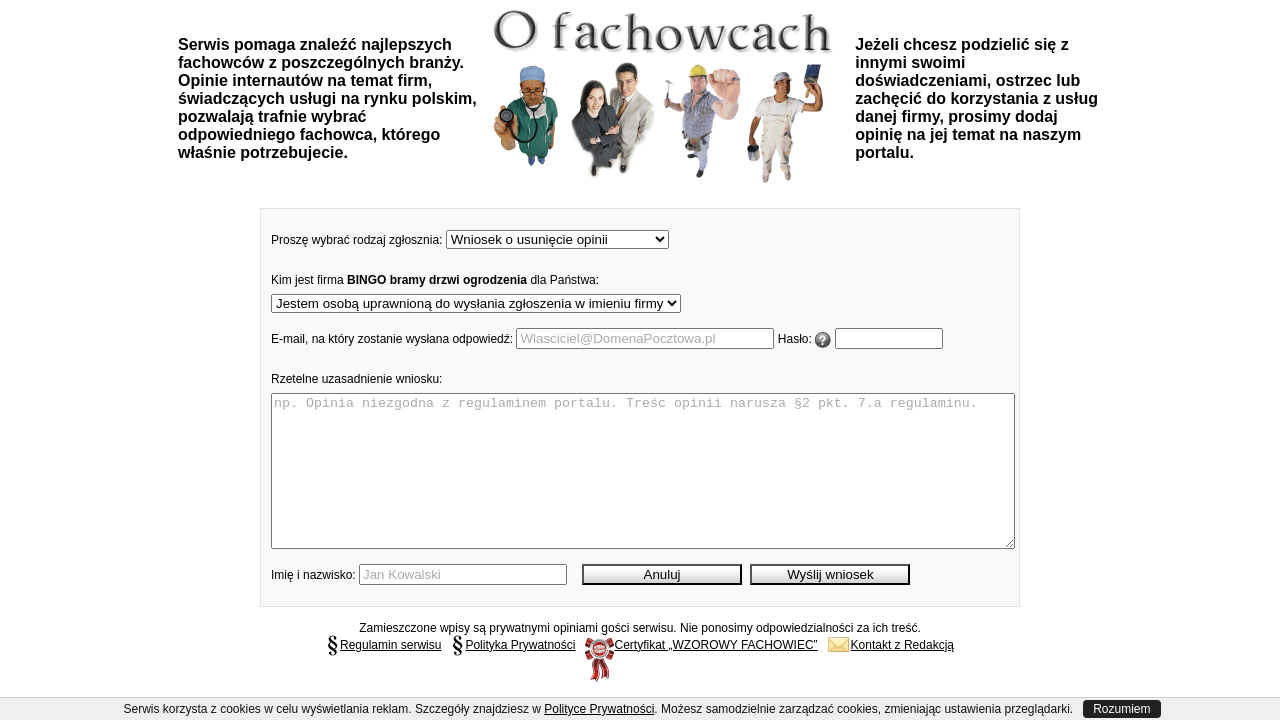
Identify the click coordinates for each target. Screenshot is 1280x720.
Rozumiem (1121, 709)
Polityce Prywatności (599, 709)
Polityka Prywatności (513, 675)
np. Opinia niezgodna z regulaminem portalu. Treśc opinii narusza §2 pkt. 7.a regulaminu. (643, 486)
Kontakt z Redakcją (891, 675)
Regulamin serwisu (383, 675)
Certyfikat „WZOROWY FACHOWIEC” (701, 675)
